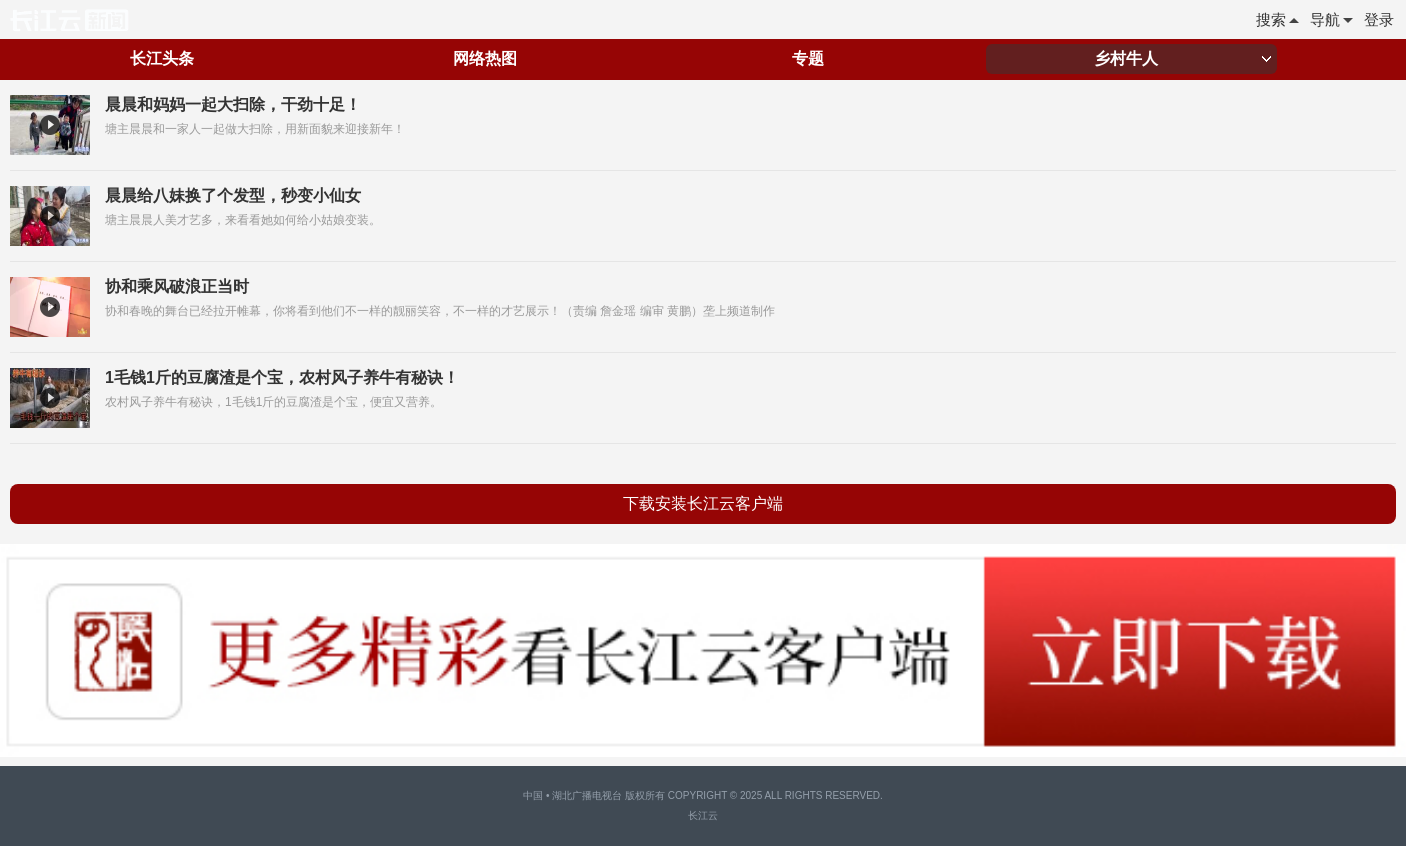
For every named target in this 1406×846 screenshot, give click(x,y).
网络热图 (485, 58)
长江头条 (162, 58)
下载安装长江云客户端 (703, 503)
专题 (808, 58)
